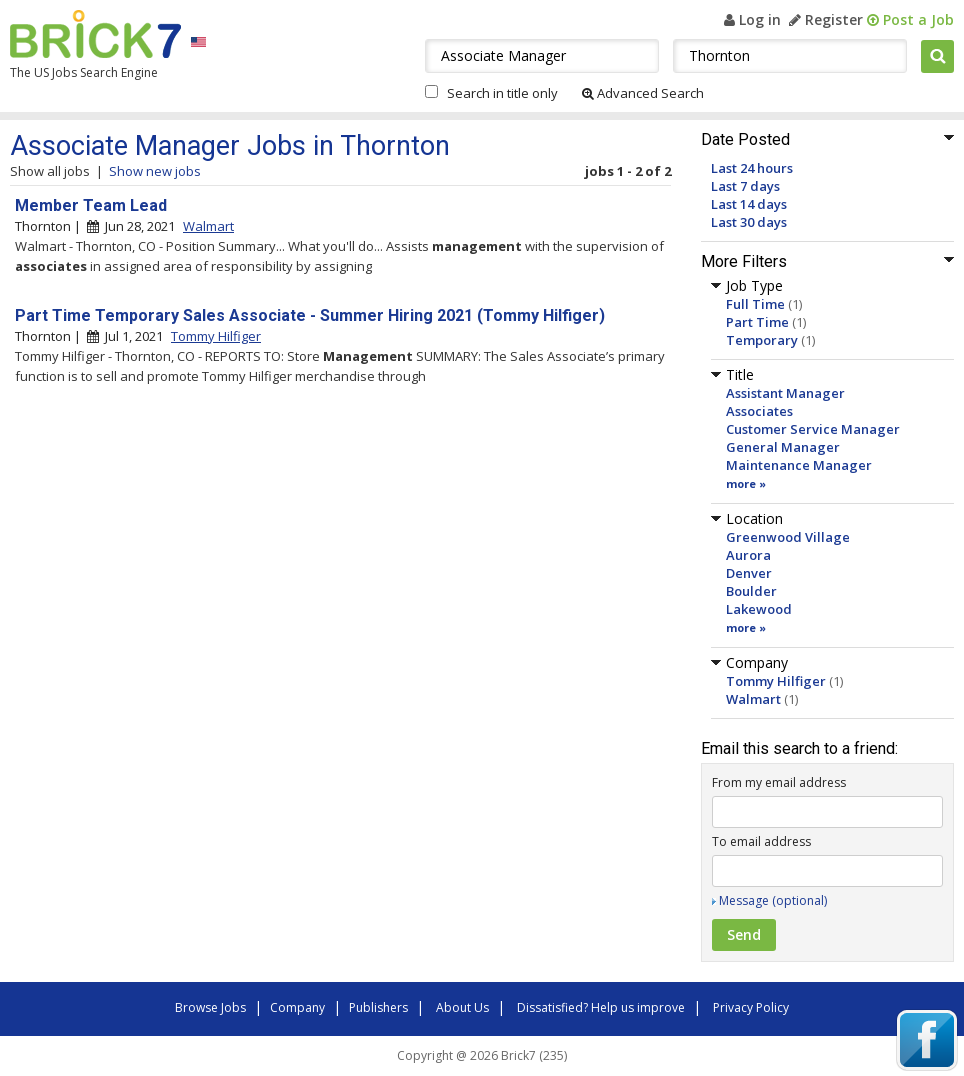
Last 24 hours (752, 168)
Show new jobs (155, 171)
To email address (761, 841)
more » (746, 483)
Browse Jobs (210, 1007)
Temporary (762, 340)
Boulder (751, 591)
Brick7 (95, 34)
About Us (462, 1007)
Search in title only (502, 93)
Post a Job (910, 19)
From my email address (779, 782)
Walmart (753, 699)
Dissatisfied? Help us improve (601, 1007)
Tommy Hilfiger (776, 681)
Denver (749, 573)
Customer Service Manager (813, 429)
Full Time (755, 304)
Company (297, 1007)
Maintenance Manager (799, 465)
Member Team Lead (91, 205)
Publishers (378, 1007)
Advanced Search (643, 93)
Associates (759, 411)
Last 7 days (745, 186)
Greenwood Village (788, 537)
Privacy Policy (751, 1007)
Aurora (748, 555)
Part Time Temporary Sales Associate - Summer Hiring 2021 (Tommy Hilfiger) (310, 315)
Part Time (757, 322)
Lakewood (759, 609)
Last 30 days (749, 222)
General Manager (783, 447)
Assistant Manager (785, 393)
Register (826, 19)
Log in (752, 19)
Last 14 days (749, 204)
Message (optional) (773, 900)
